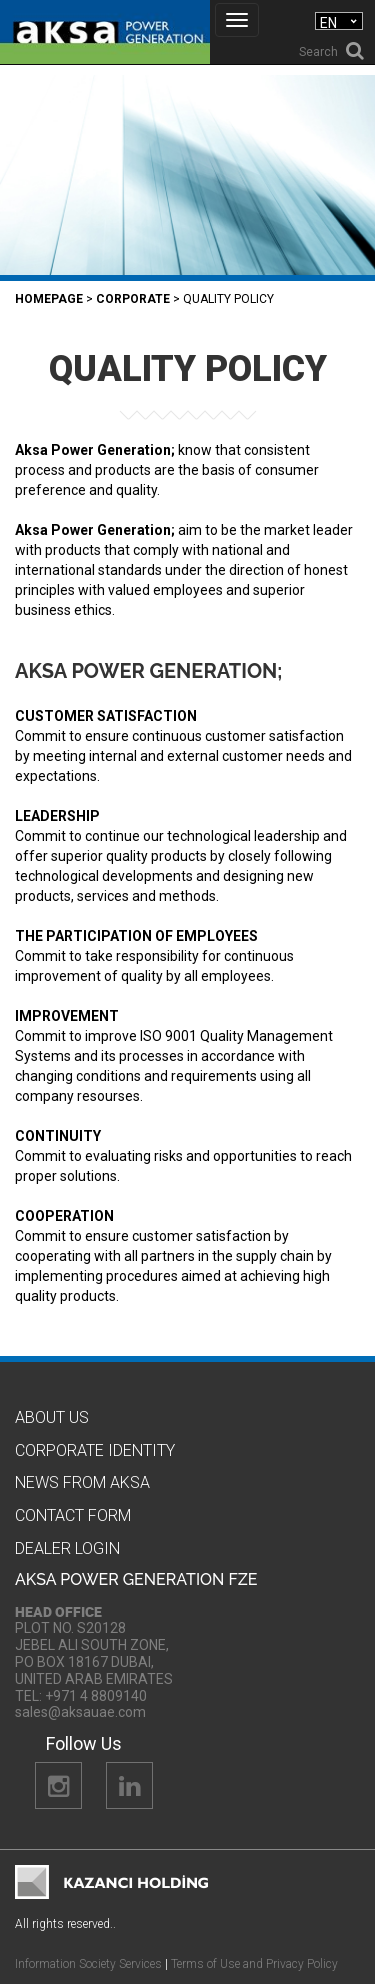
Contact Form (73, 1515)
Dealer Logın (67, 1548)
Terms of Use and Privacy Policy (254, 1964)
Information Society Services (88, 1964)
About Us (52, 1417)
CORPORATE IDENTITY (95, 1450)
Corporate (133, 299)
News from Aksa (82, 1482)
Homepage (49, 299)
